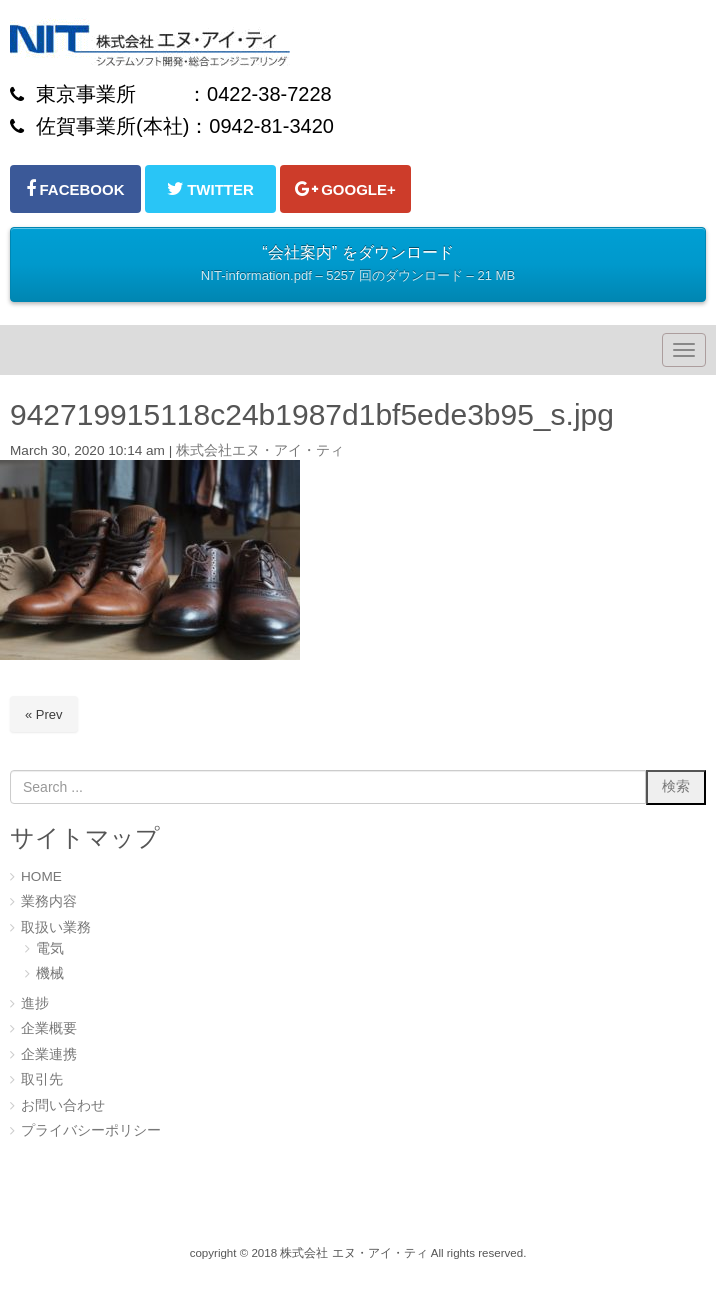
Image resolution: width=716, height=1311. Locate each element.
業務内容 (49, 901)
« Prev (44, 714)
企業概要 (49, 1028)
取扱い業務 (56, 927)
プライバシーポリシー (91, 1130)
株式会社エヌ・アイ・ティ (260, 450)
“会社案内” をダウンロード (357, 266)
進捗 (35, 1003)
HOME (41, 876)
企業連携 (49, 1054)
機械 (50, 973)
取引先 (42, 1079)
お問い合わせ (63, 1105)
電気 (50, 948)
